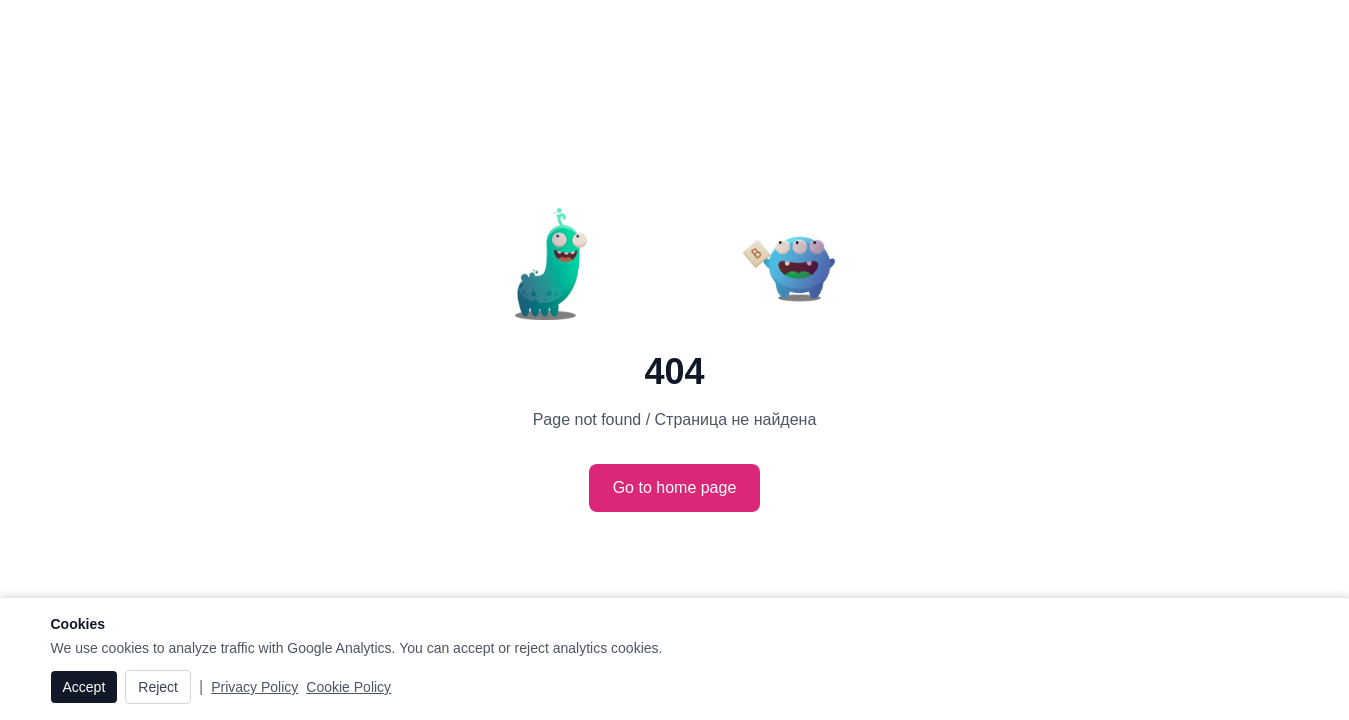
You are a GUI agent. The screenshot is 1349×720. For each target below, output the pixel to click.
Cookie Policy (348, 687)
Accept (84, 687)
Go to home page (675, 487)
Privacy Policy (254, 687)
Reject (158, 687)
